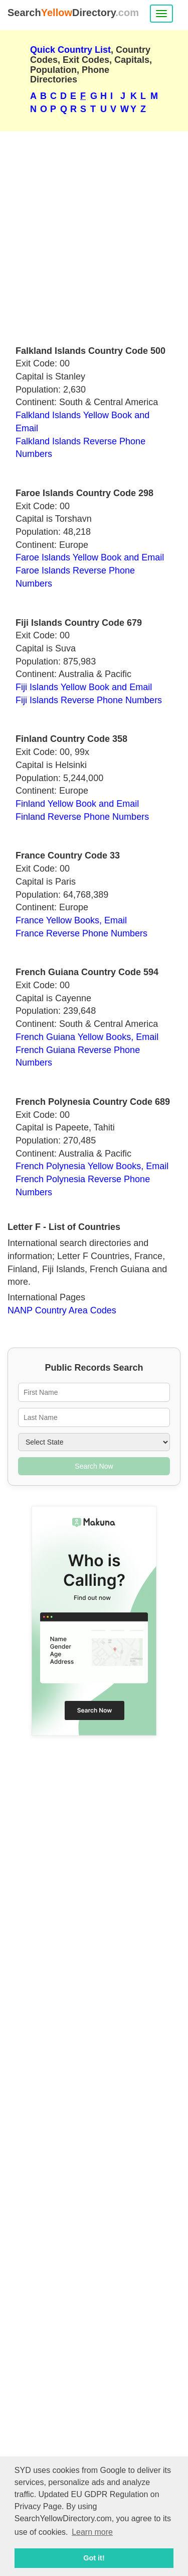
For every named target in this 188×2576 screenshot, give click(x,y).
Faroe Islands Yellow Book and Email (90, 557)
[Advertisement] (94, 234)
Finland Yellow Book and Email (77, 804)
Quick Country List (70, 50)
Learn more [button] (92, 2532)
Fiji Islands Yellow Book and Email (84, 687)
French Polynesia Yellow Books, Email (92, 1166)
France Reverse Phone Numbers (81, 933)
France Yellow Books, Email (71, 920)
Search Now (94, 1466)
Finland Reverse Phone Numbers (82, 817)
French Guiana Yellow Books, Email (87, 1037)
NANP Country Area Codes (62, 1310)
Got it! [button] (93, 2558)
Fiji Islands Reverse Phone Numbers (89, 700)
